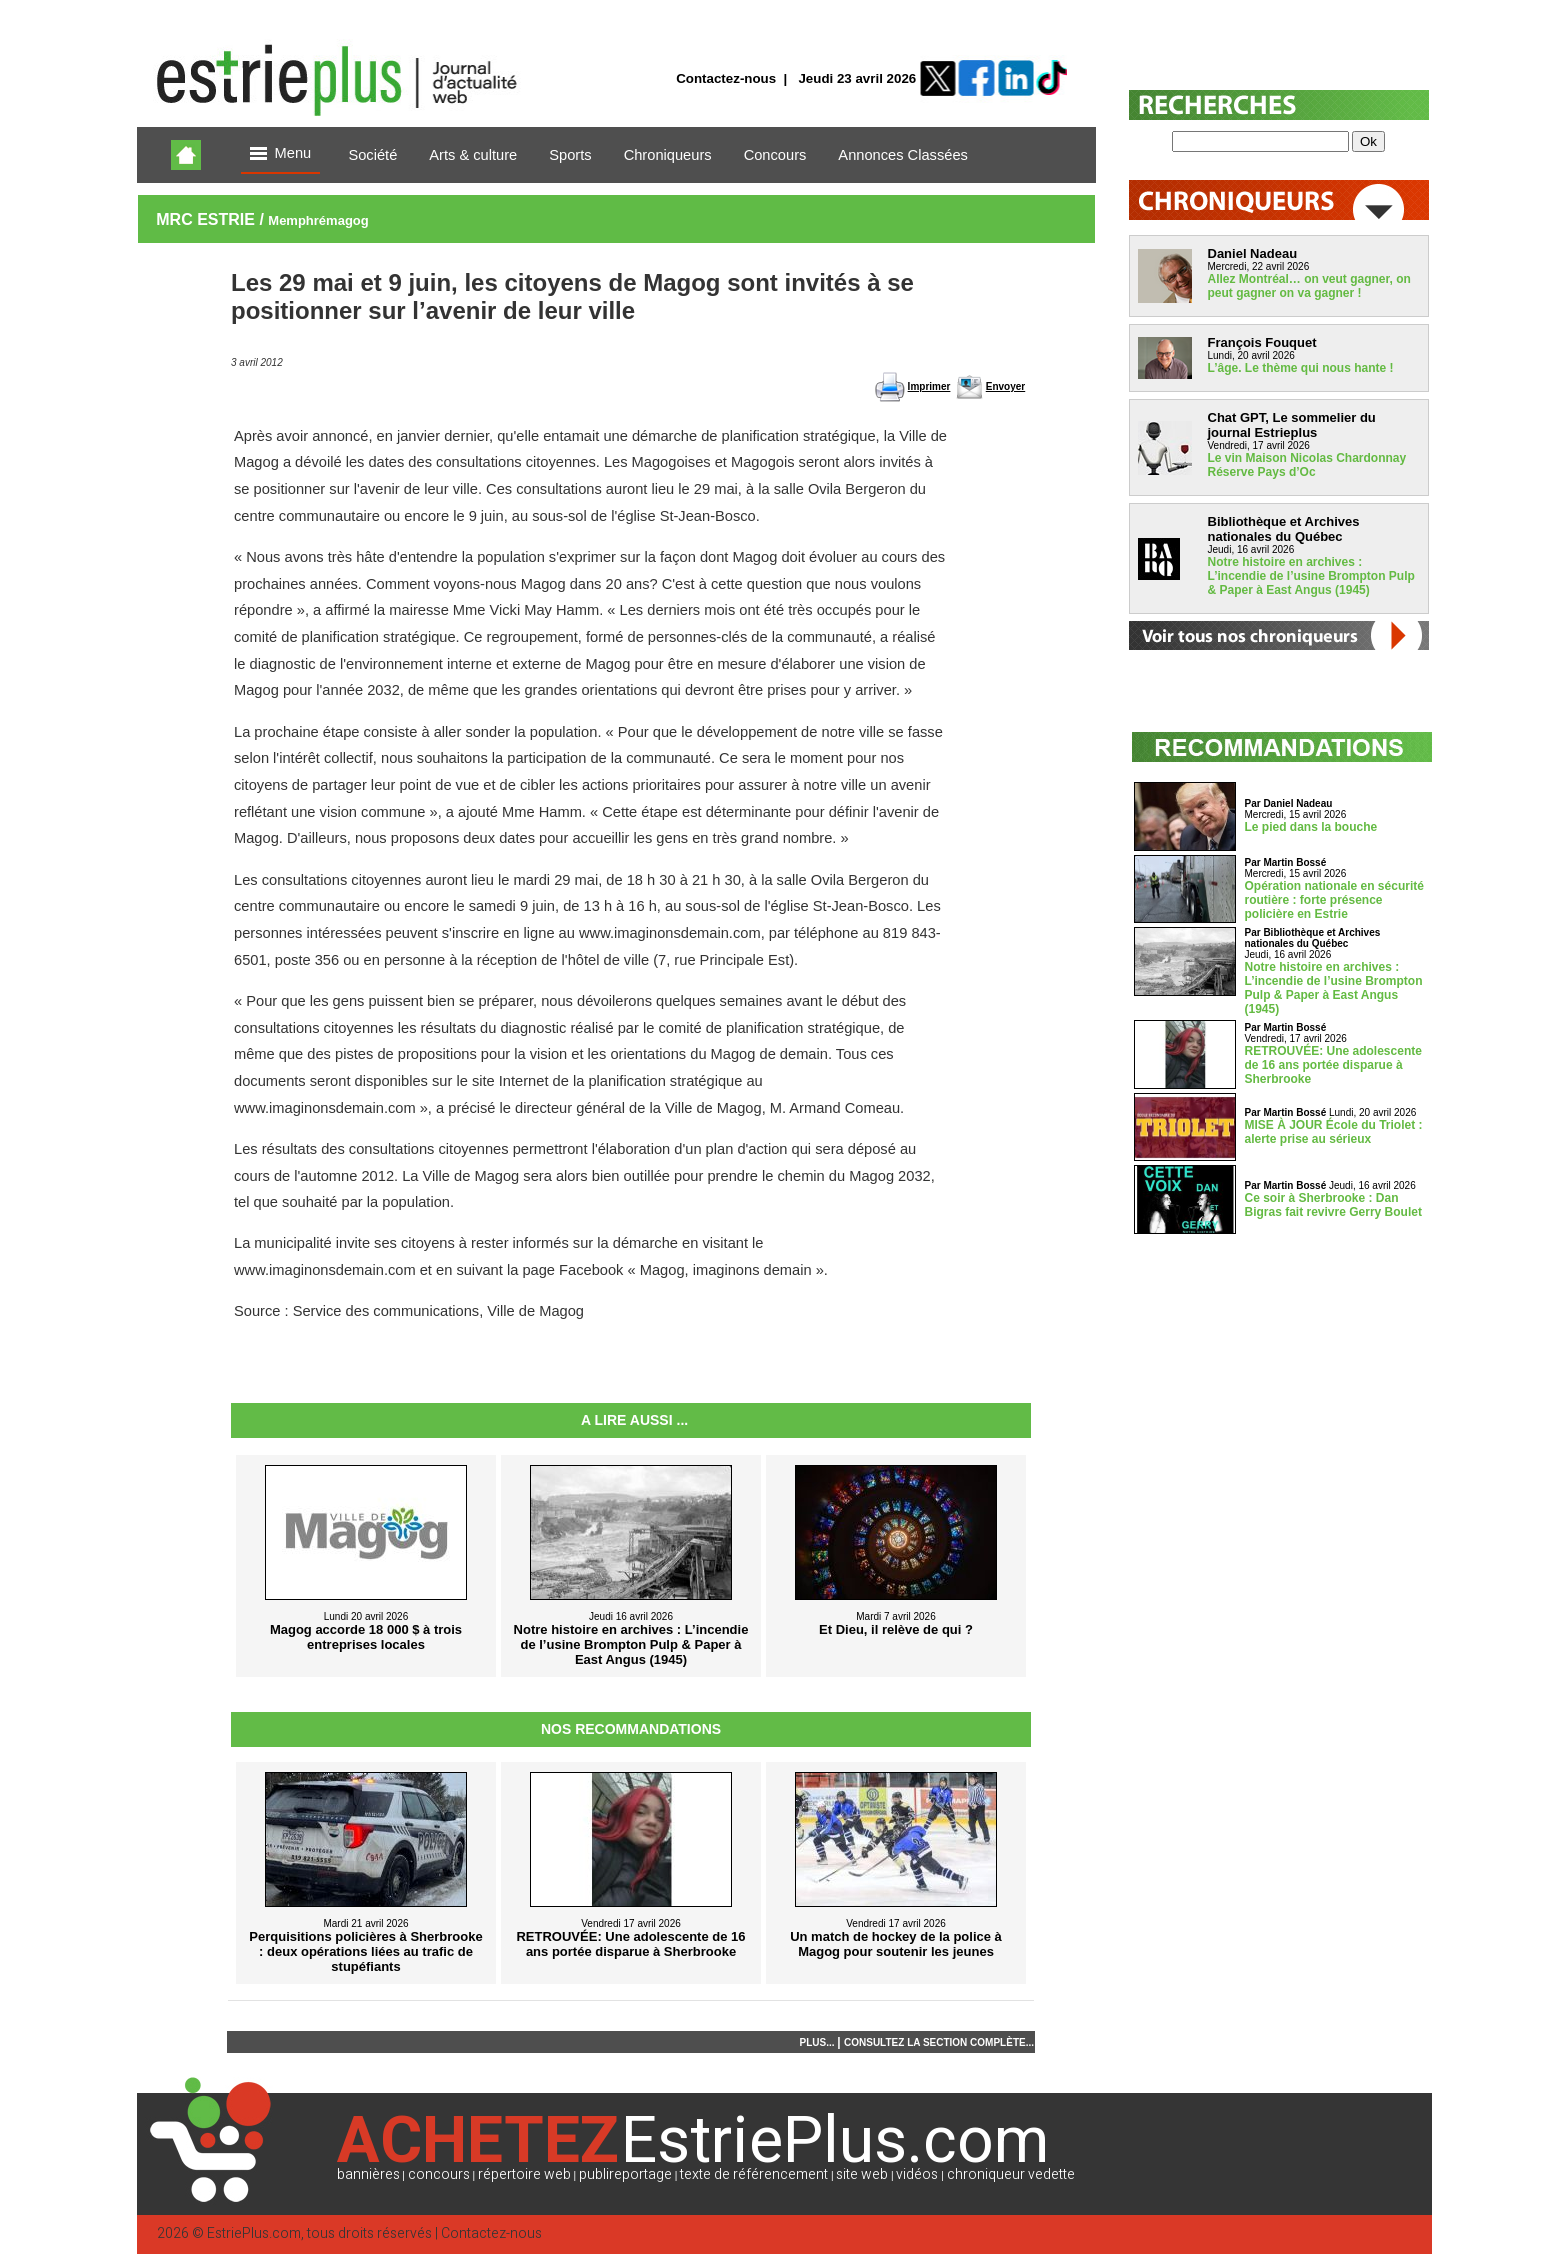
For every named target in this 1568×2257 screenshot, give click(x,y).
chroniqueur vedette (1011, 2174)
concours (439, 2174)
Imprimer (929, 386)
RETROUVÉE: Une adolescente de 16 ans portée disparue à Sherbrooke (1333, 1065)
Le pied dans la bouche (1311, 827)
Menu (281, 154)
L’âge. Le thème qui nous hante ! (1301, 368)
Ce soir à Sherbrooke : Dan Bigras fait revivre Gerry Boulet (1333, 1205)
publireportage (625, 2174)
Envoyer (1005, 386)
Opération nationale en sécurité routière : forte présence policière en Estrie (1334, 900)
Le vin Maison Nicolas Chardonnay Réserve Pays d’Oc (1307, 465)
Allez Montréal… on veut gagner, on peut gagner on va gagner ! (1309, 286)
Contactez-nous (726, 78)
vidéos (917, 2174)
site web (862, 2174)
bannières (368, 2174)
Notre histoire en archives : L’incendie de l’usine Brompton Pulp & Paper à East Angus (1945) (1311, 576)
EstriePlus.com (254, 2233)
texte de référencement (754, 2174)
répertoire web (524, 2174)
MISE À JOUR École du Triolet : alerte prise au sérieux (1334, 1132)
